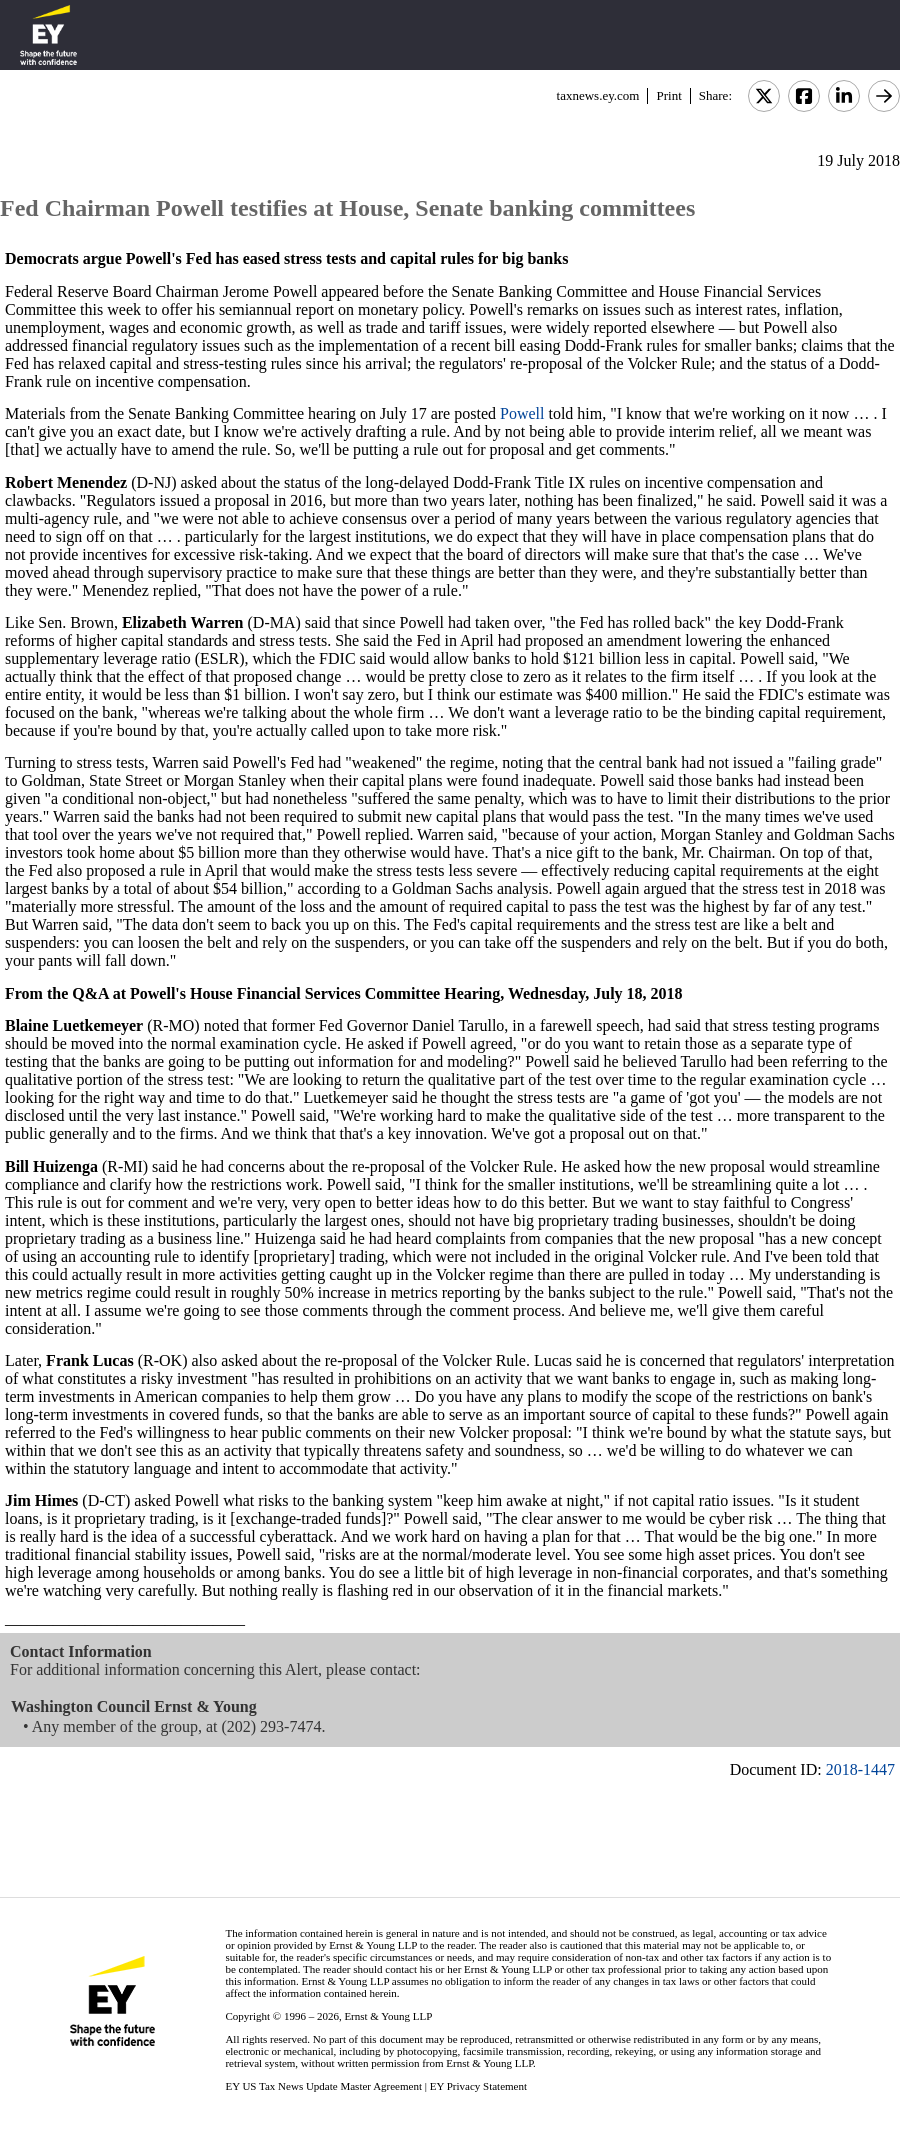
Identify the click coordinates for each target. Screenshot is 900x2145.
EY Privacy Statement (478, 2086)
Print (668, 95)
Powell (522, 413)
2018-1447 (860, 1769)
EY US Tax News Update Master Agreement (323, 2086)
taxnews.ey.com (598, 95)
